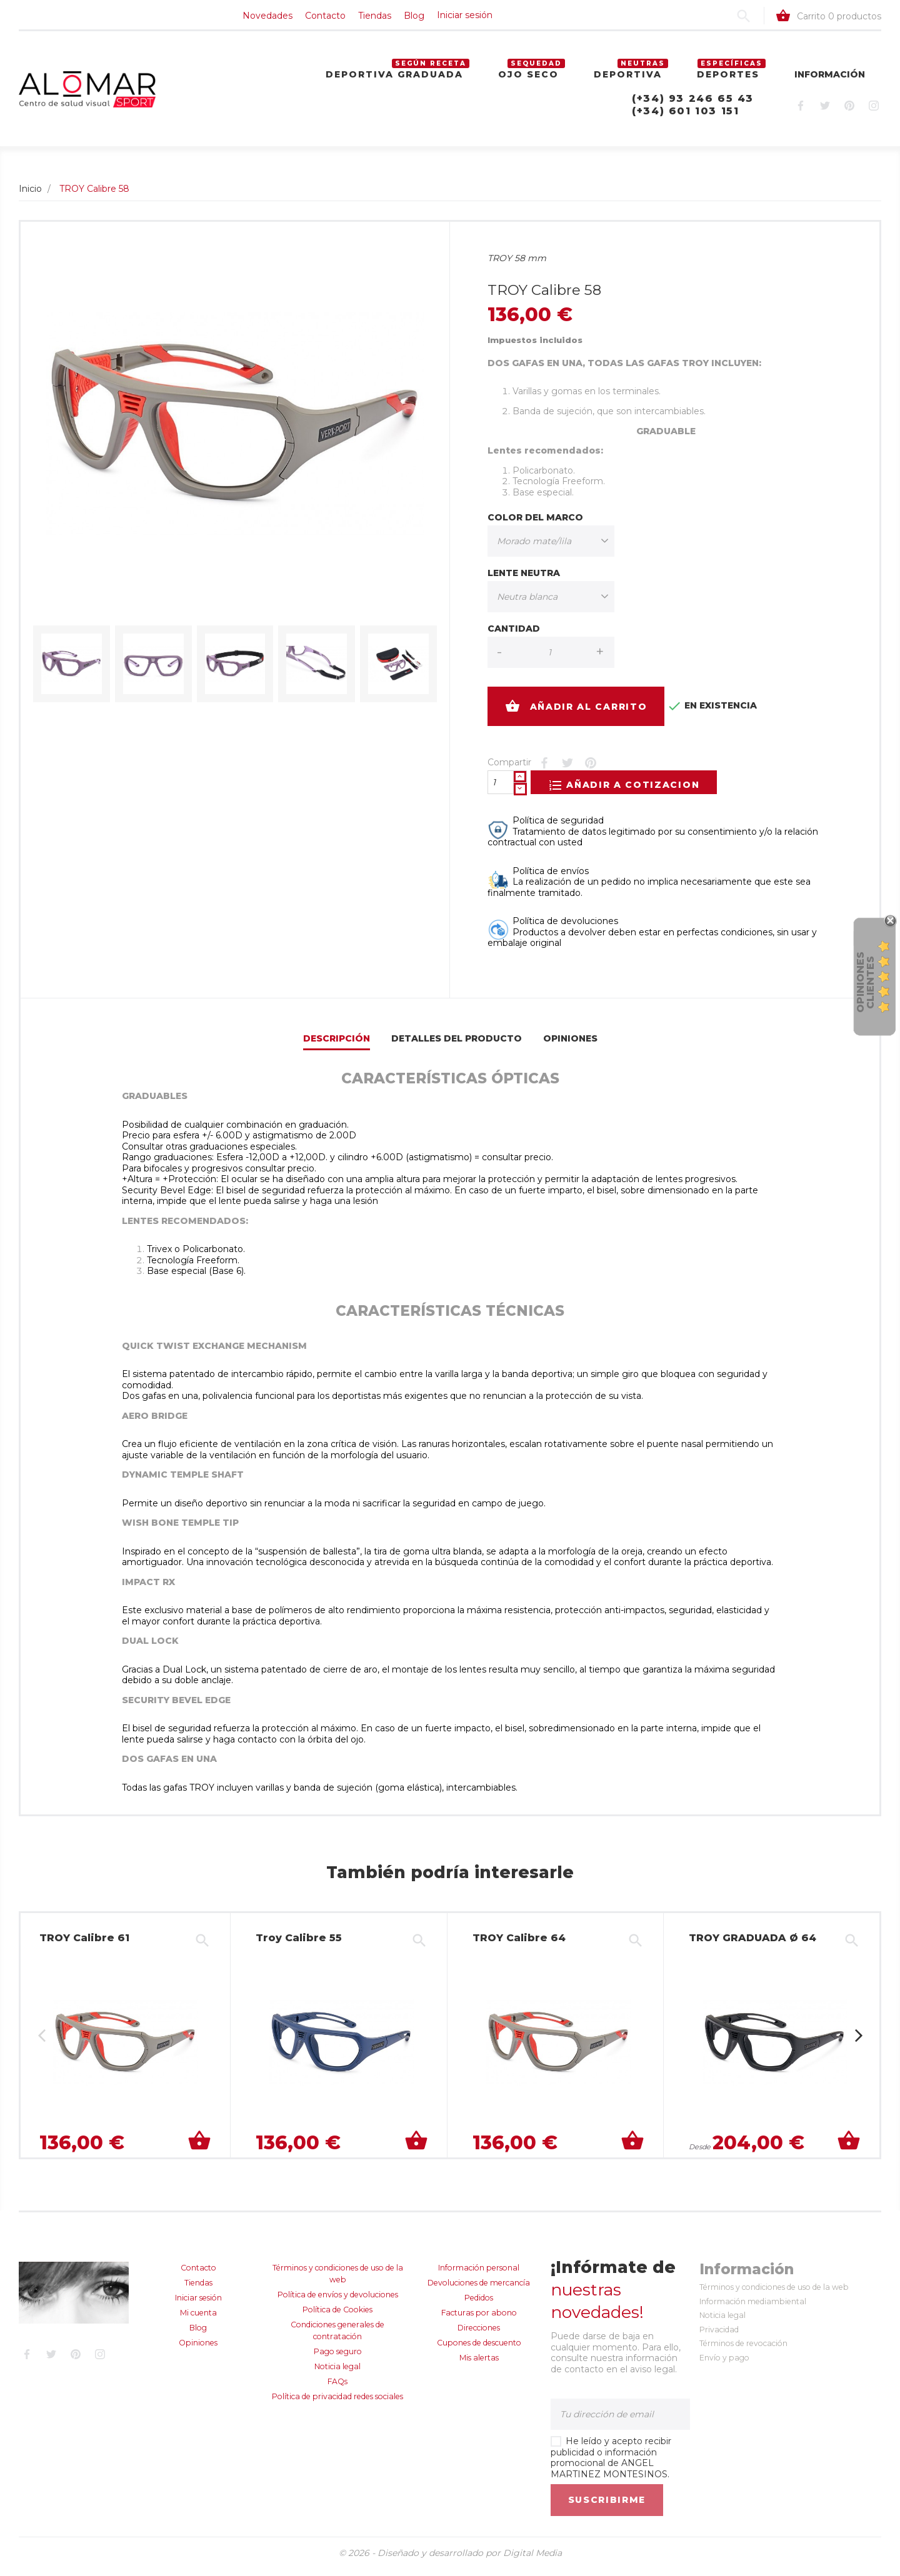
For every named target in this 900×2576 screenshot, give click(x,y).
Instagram (873, 113)
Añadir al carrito (577, 714)
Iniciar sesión (241, 18)
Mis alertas (479, 2365)
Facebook (800, 113)
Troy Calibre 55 (297, 1945)
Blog (190, 19)
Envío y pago (724, 2365)
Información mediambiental (752, 2309)
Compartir (544, 770)
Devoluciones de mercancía (479, 2290)
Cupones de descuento (479, 2350)
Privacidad (719, 2337)
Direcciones (479, 2335)
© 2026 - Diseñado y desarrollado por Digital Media (450, 2560)
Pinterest (849, 113)
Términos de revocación (743, 2350)
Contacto (101, 19)
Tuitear (567, 770)
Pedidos (478, 2305)
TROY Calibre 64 (515, 1945)
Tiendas (151, 19)
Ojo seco (528, 81)
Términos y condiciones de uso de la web (774, 2294)
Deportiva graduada (394, 81)
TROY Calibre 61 (84, 1945)
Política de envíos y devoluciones (338, 2302)
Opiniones (570, 1046)
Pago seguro (338, 2359)
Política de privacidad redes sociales (337, 2404)
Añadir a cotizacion (632, 791)
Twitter (824, 113)
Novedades (44, 19)
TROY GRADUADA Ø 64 (747, 1945)
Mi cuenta (198, 2320)
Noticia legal (337, 2374)
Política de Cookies (337, 2317)
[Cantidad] (501, 790)
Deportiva (628, 81)
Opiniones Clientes (865, 982)
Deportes (728, 81)
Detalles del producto (456, 1046)
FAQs (338, 2389)
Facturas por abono (479, 2320)
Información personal (478, 2275)
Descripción (336, 1046)
